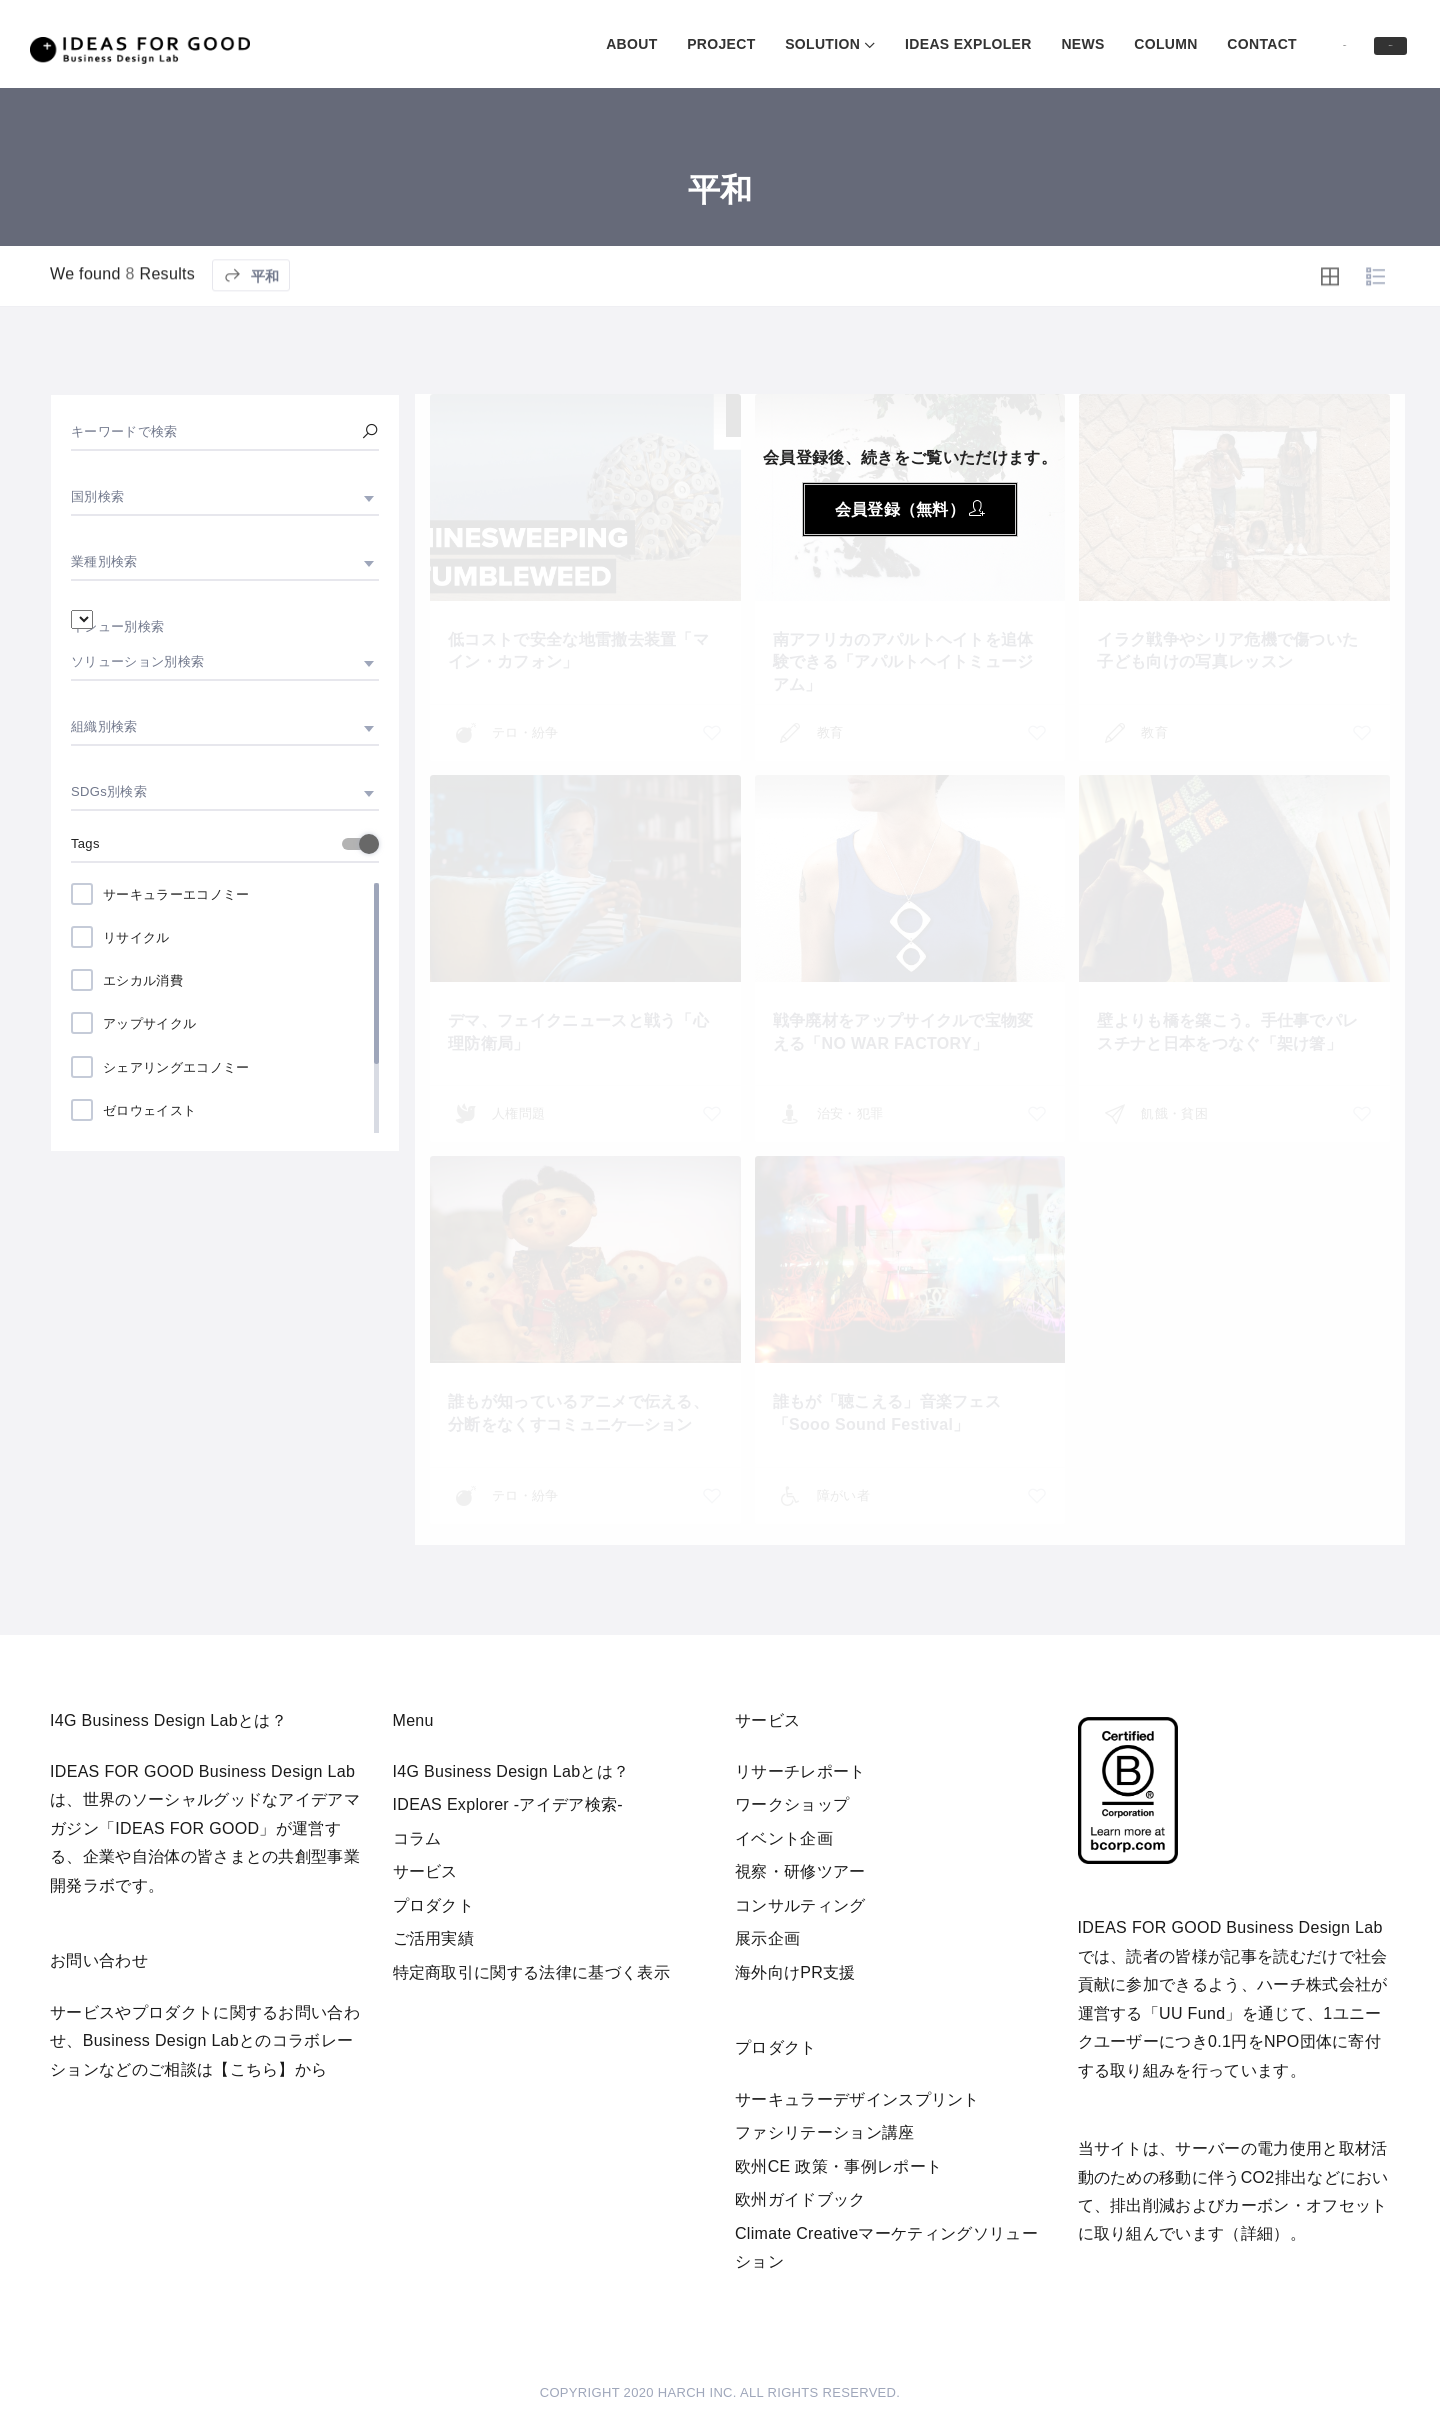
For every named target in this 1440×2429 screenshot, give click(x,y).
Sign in (1363, 45)
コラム (417, 1838)
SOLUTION (716, 44)
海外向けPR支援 (795, 1972)
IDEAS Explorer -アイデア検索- (508, 1804)
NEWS (976, 44)
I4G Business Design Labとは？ (511, 1771)
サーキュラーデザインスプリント (857, 2099)
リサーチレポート (800, 1771)
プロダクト (434, 1905)
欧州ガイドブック (800, 2199)
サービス (425, 1871)
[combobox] (225, 497)
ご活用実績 (434, 1938)
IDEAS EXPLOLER (862, 44)
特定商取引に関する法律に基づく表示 (531, 1972)
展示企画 (767, 1938)
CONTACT (1156, 44)
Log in (1264, 43)
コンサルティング (800, 1905)
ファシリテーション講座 (825, 2132)
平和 (251, 331)
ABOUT (525, 44)
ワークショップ (792, 1804)
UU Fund (1192, 2013)
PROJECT (615, 44)
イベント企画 (784, 1838)
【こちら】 (254, 2069)
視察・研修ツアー (800, 1871)
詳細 (1257, 2233)
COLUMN (1059, 44)
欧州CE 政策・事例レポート (838, 2166)
